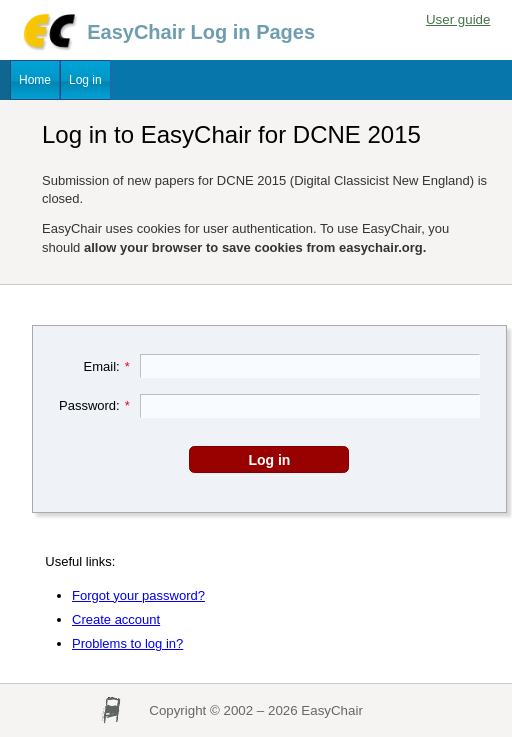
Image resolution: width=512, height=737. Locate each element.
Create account (116, 619)
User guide (458, 19)
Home (35, 80)
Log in (85, 80)
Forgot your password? (138, 595)
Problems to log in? (127, 643)
